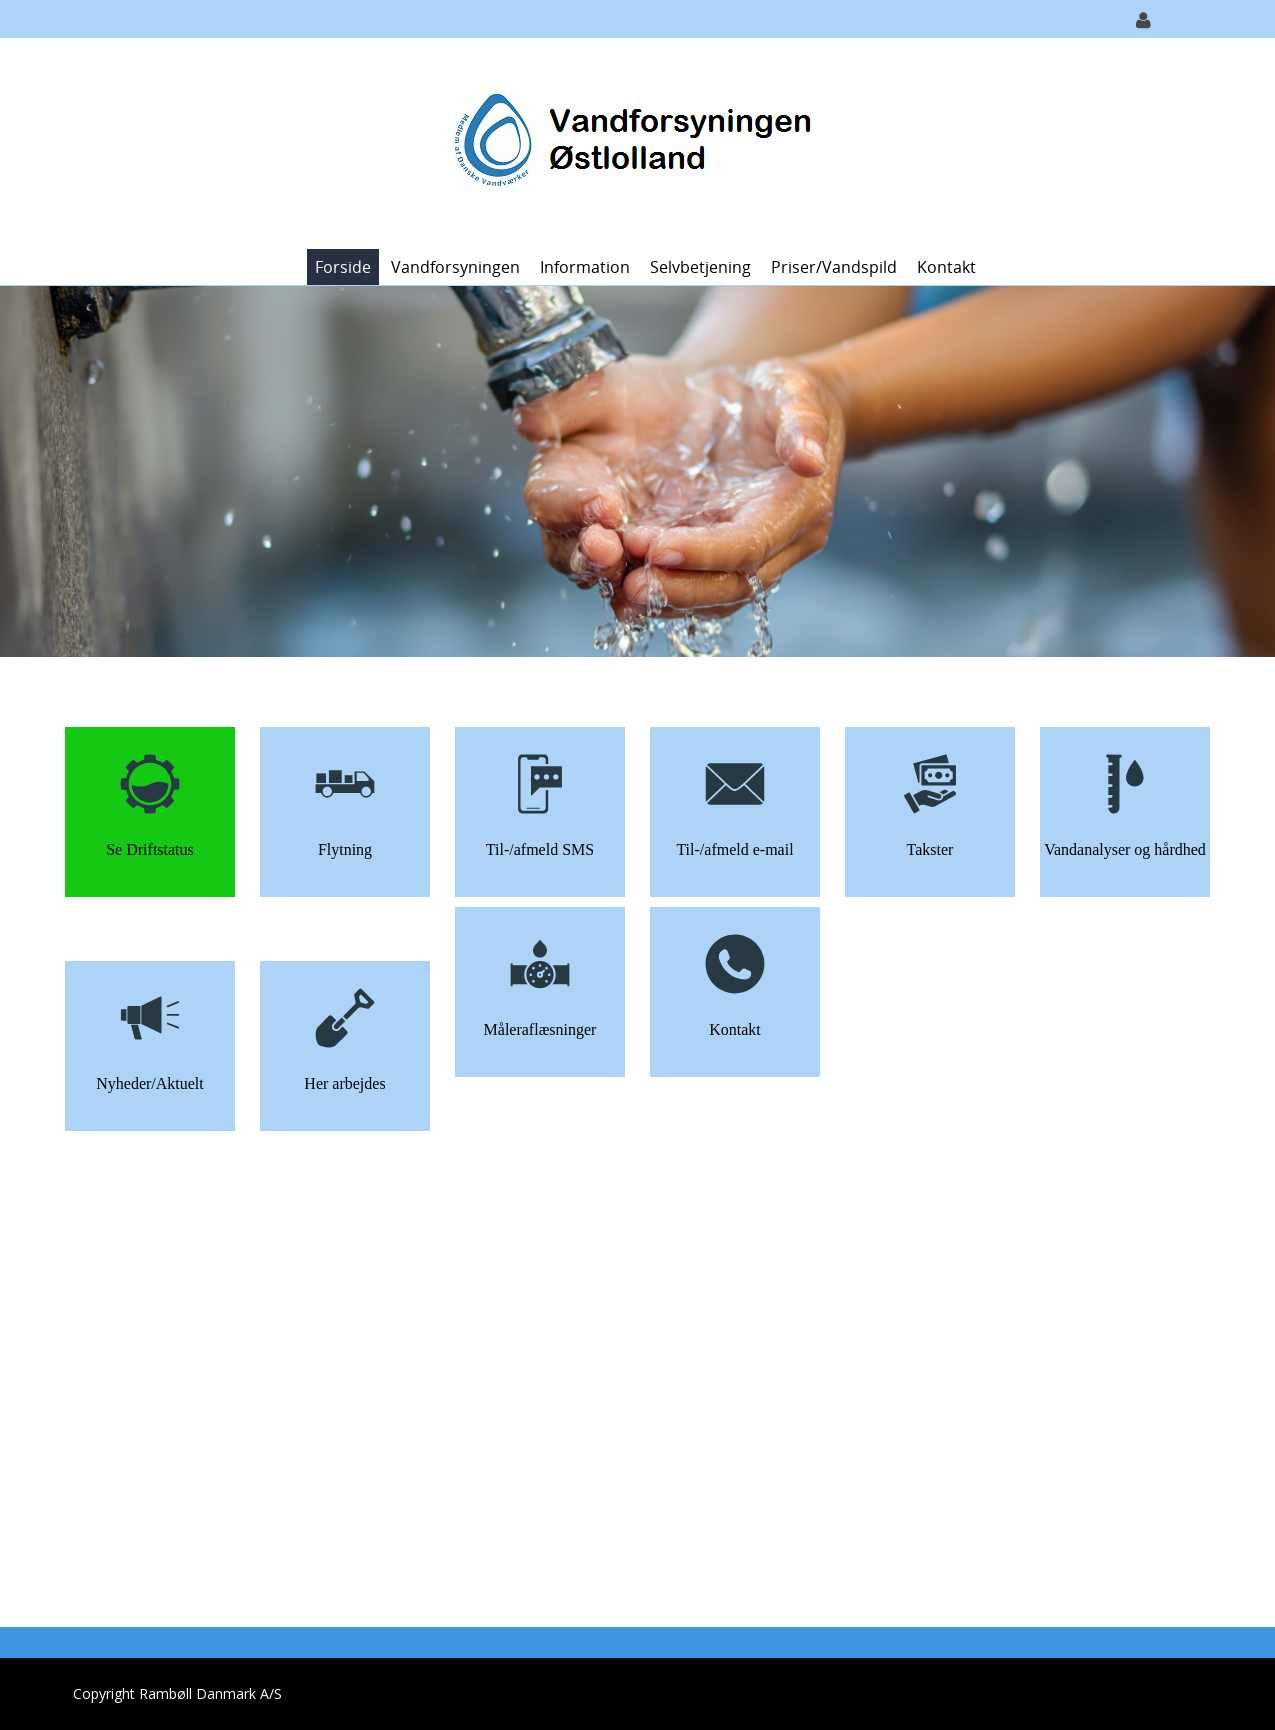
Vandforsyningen (455, 267)
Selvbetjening (700, 267)
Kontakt (946, 267)
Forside (343, 267)
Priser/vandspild (834, 267)
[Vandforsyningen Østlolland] (630, 141)
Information (585, 267)
